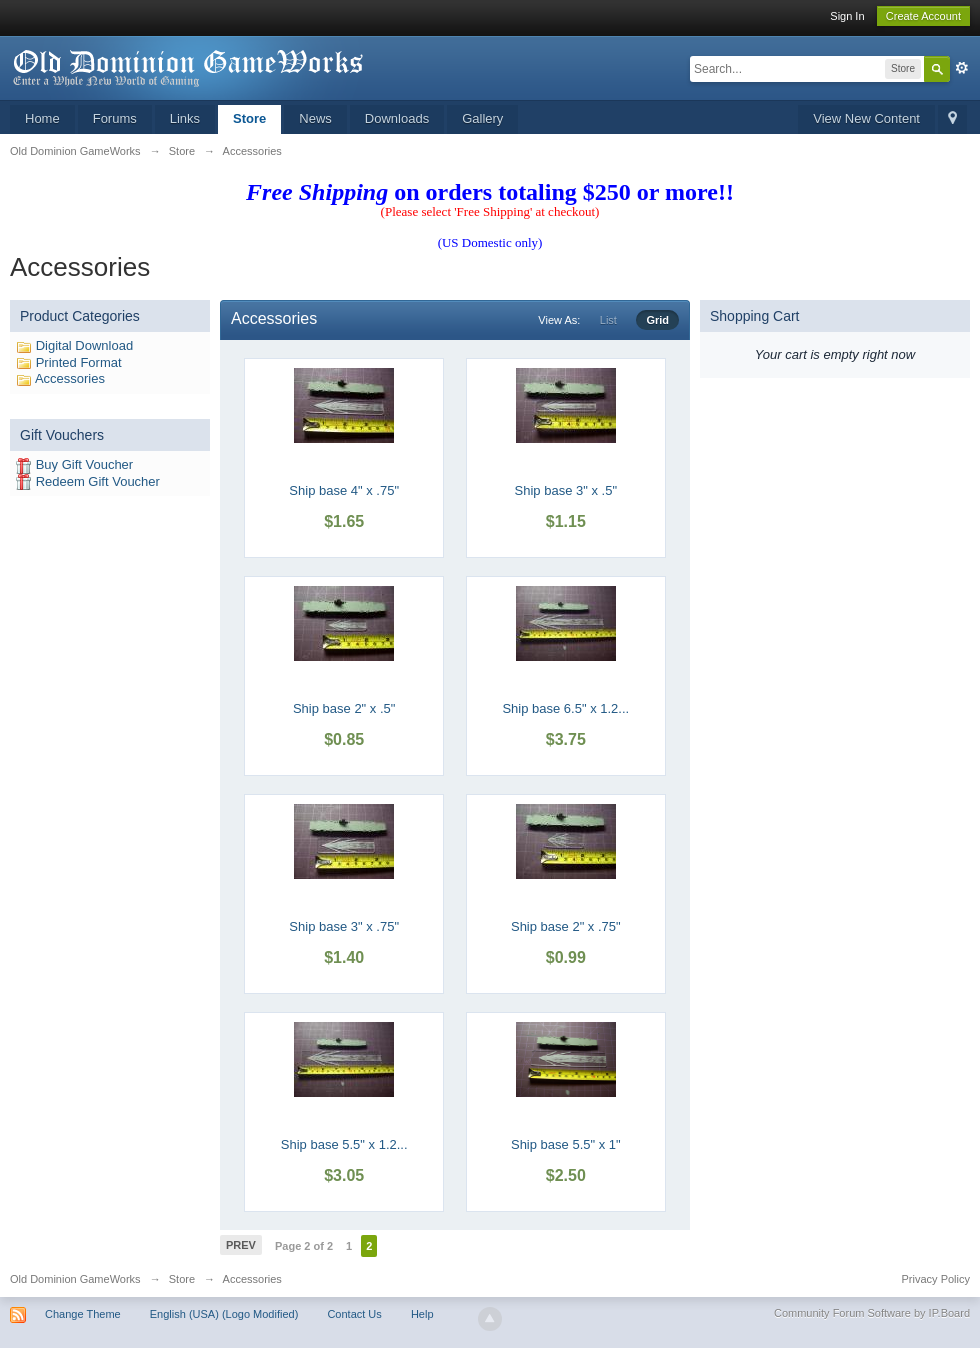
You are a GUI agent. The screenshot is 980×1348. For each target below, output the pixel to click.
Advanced (962, 68)
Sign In (847, 16)
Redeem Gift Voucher (98, 481)
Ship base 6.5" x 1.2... (565, 708)
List (608, 320)
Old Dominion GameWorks (75, 1279)
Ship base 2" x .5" (344, 708)
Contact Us (354, 1314)
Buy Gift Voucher (85, 464)
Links (185, 118)
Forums (115, 118)
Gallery (482, 118)
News (315, 118)
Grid (657, 320)
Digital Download (85, 345)
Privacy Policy (936, 1279)
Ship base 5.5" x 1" (566, 1144)
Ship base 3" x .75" (344, 926)
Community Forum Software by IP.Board (872, 1313)
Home (42, 118)
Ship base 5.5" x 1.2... (344, 1144)
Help (422, 1314)
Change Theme (83, 1314)
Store (249, 118)
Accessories (70, 378)
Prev (241, 1245)
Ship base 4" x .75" (344, 490)
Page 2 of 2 (304, 1246)
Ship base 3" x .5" (566, 490)
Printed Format (79, 362)
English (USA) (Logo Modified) (224, 1314)
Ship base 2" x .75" (566, 926)
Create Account (923, 16)
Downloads (397, 118)
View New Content (866, 118)
